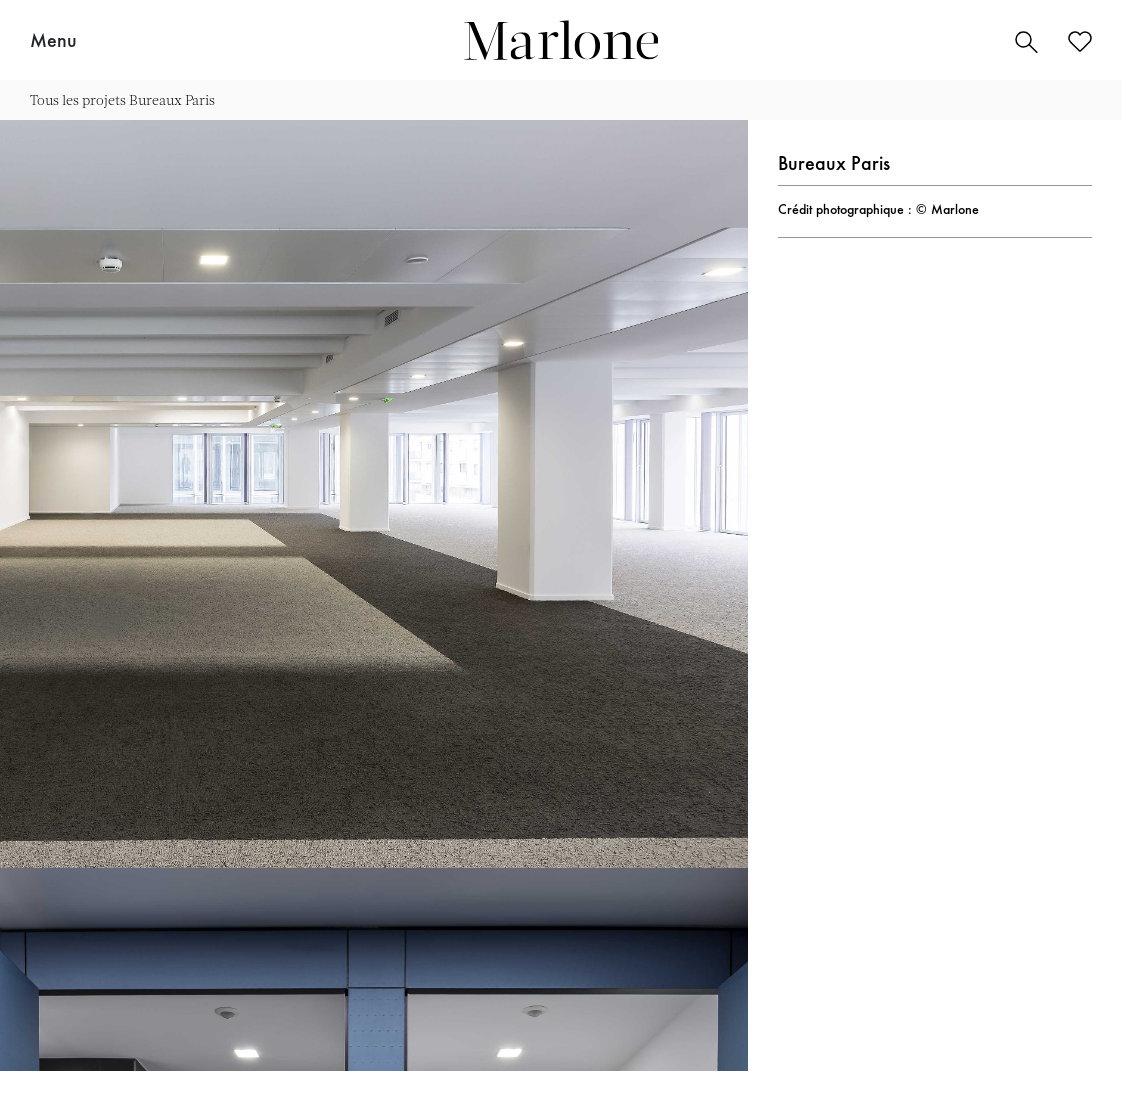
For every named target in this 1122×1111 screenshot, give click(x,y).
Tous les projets (78, 99)
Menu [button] (53, 42)
